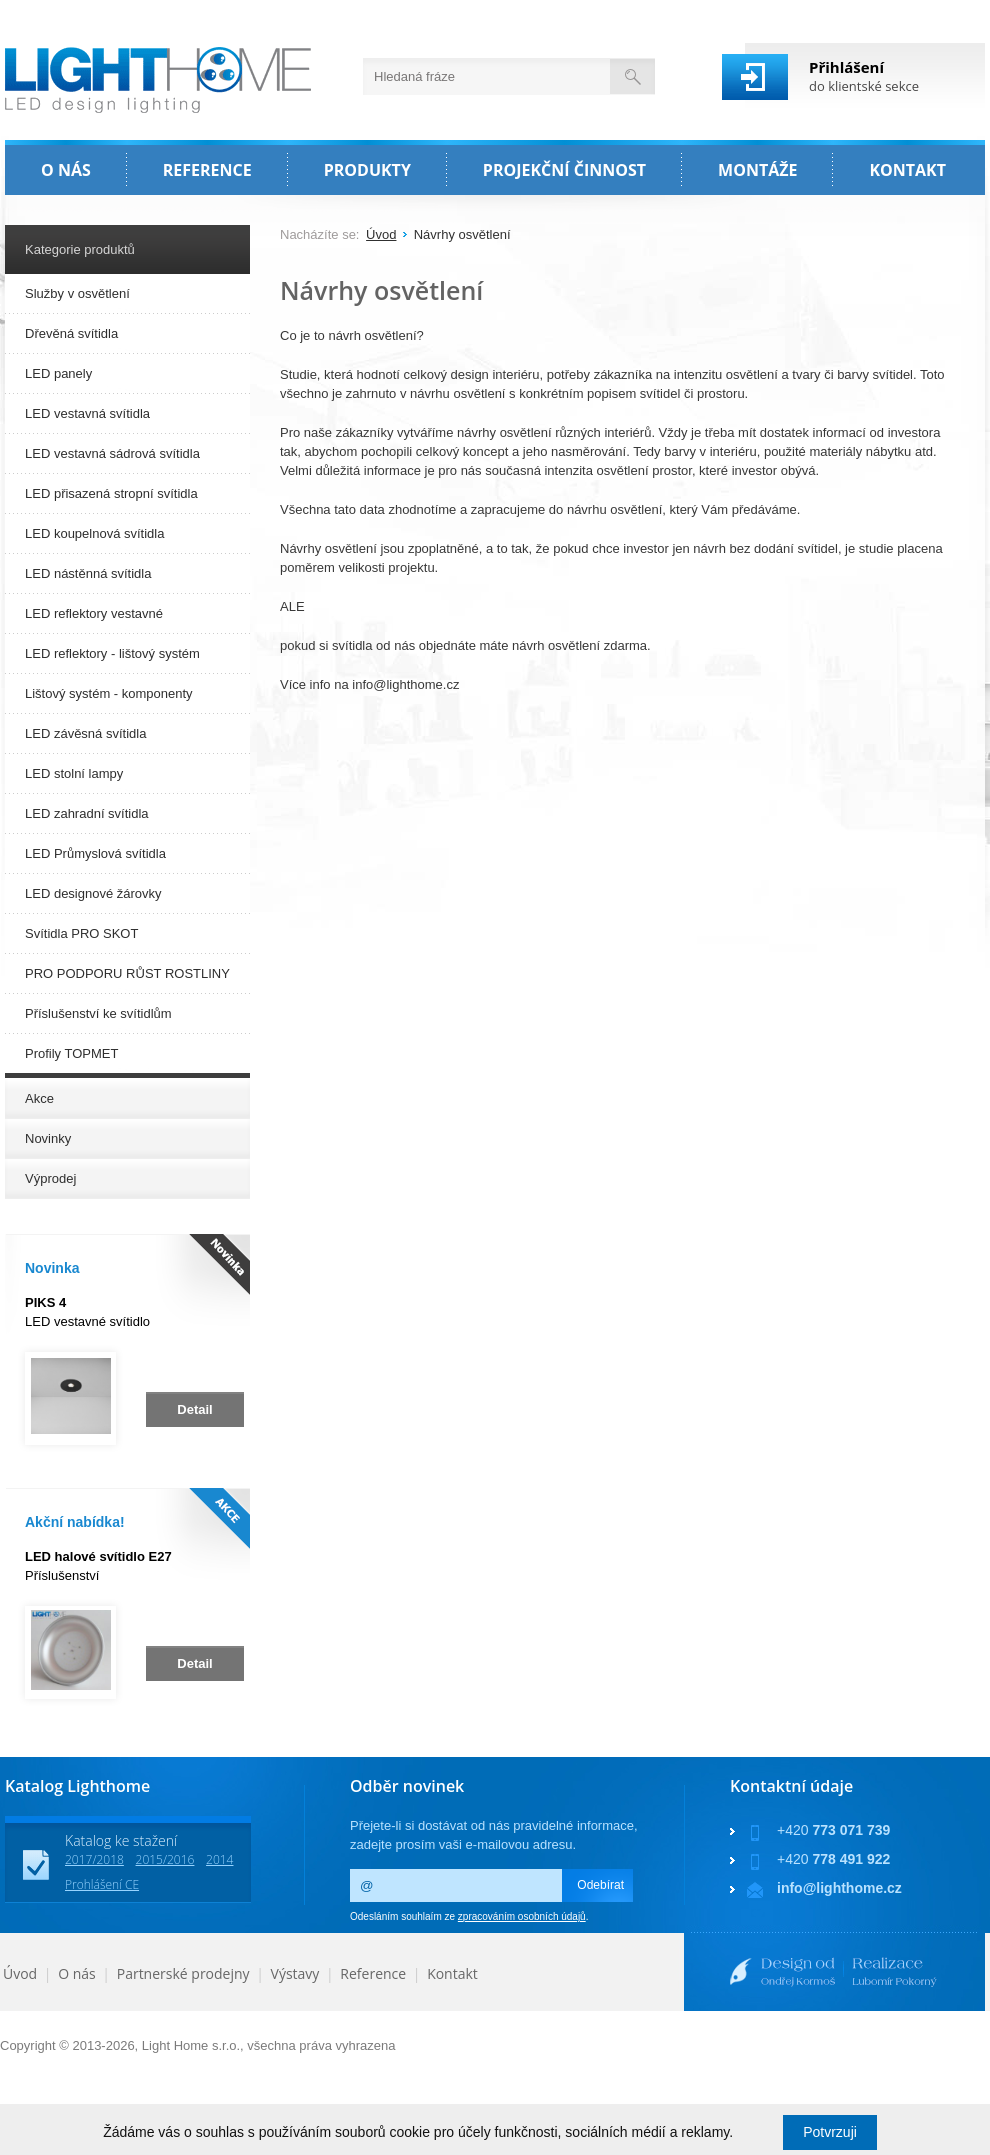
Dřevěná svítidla (71, 333)
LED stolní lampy (74, 773)
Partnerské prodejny (183, 1973)
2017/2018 (94, 1859)
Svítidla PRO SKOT (81, 933)
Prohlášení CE (102, 1884)
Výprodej (50, 1178)
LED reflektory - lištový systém (112, 653)
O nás (77, 1973)
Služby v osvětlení (77, 293)
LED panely (58, 373)
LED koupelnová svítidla (94, 533)
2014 (219, 1859)
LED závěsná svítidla (85, 733)
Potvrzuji (830, 2132)
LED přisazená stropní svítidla (111, 493)
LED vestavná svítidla (87, 413)
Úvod (381, 234)
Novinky (48, 1138)
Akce (39, 1098)
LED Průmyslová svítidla (95, 853)
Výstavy (295, 1973)
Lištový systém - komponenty (109, 693)
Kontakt (452, 1973)
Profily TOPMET (71, 1053)
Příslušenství (98, 1566)
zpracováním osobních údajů (522, 1916)
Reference (373, 1973)
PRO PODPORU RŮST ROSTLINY (127, 973)
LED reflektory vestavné (94, 613)
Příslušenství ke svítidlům (98, 1013)
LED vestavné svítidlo (87, 1312)
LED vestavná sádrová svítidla (112, 453)
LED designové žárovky (93, 893)
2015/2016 (165, 1859)
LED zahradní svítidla (87, 813)
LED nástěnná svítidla (88, 573)
